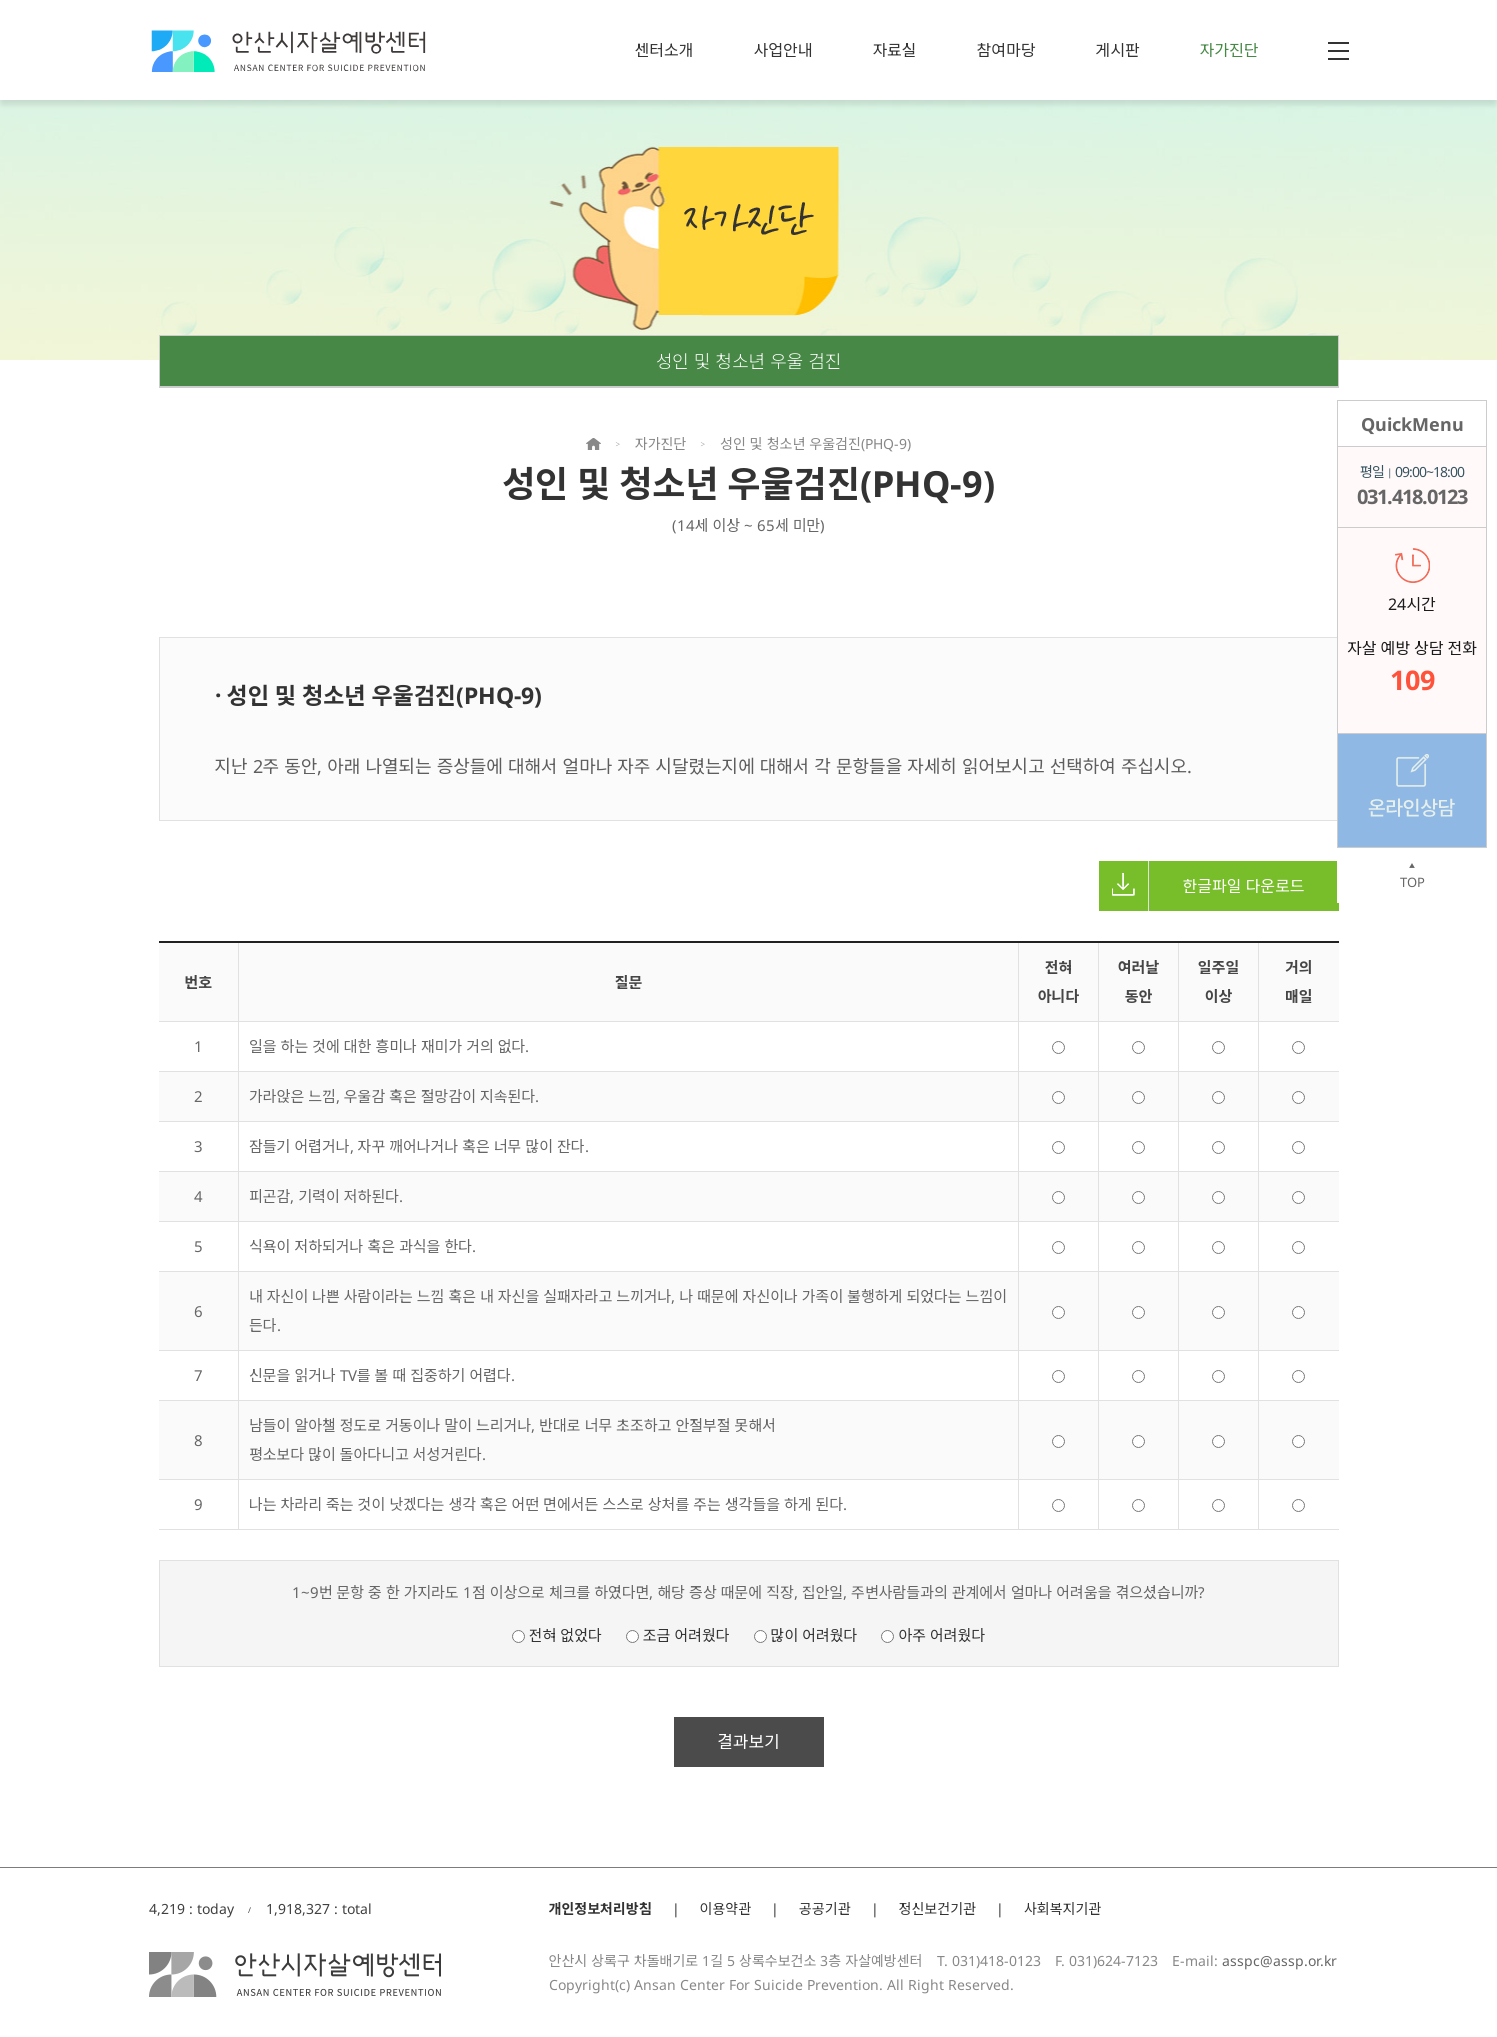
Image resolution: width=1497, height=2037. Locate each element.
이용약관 (726, 1908)
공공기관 (825, 1908)
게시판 (1117, 50)
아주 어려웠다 (933, 1635)
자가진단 (1229, 50)
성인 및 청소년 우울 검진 (749, 361)
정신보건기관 (937, 1908)
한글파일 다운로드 (1202, 886)
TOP (1412, 876)
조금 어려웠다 (678, 1635)
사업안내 (782, 50)
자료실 (894, 50)
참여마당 (1006, 50)
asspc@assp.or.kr (1279, 1960)
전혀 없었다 (557, 1635)
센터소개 (664, 50)
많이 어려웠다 (806, 1635)
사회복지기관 (1062, 1908)
